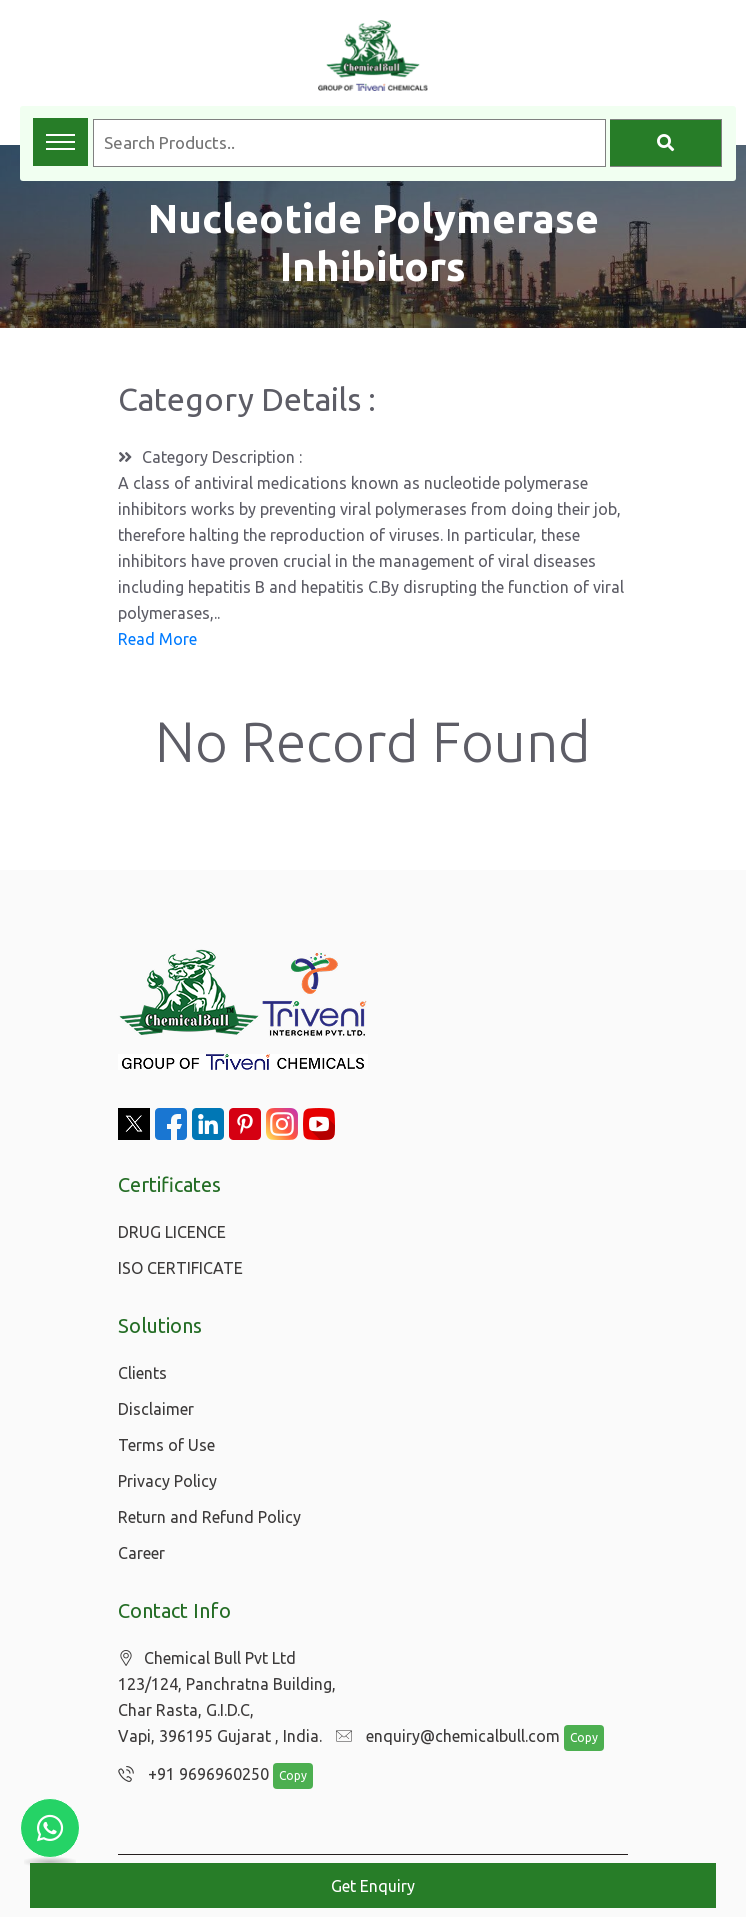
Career (141, 1553)
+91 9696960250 (188, 1775)
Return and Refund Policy (209, 1517)
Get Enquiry (373, 1886)
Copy (574, 1738)
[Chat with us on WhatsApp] (50, 1828)
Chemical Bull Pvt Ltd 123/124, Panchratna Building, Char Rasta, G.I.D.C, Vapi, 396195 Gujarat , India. (227, 1697)
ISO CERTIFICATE (180, 1268)
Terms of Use (166, 1445)
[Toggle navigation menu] (60, 142)
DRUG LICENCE (172, 1232)
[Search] (666, 143)
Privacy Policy (167, 1481)
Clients (142, 1373)
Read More (157, 639)
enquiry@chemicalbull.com (443, 1737)
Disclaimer (156, 1409)
